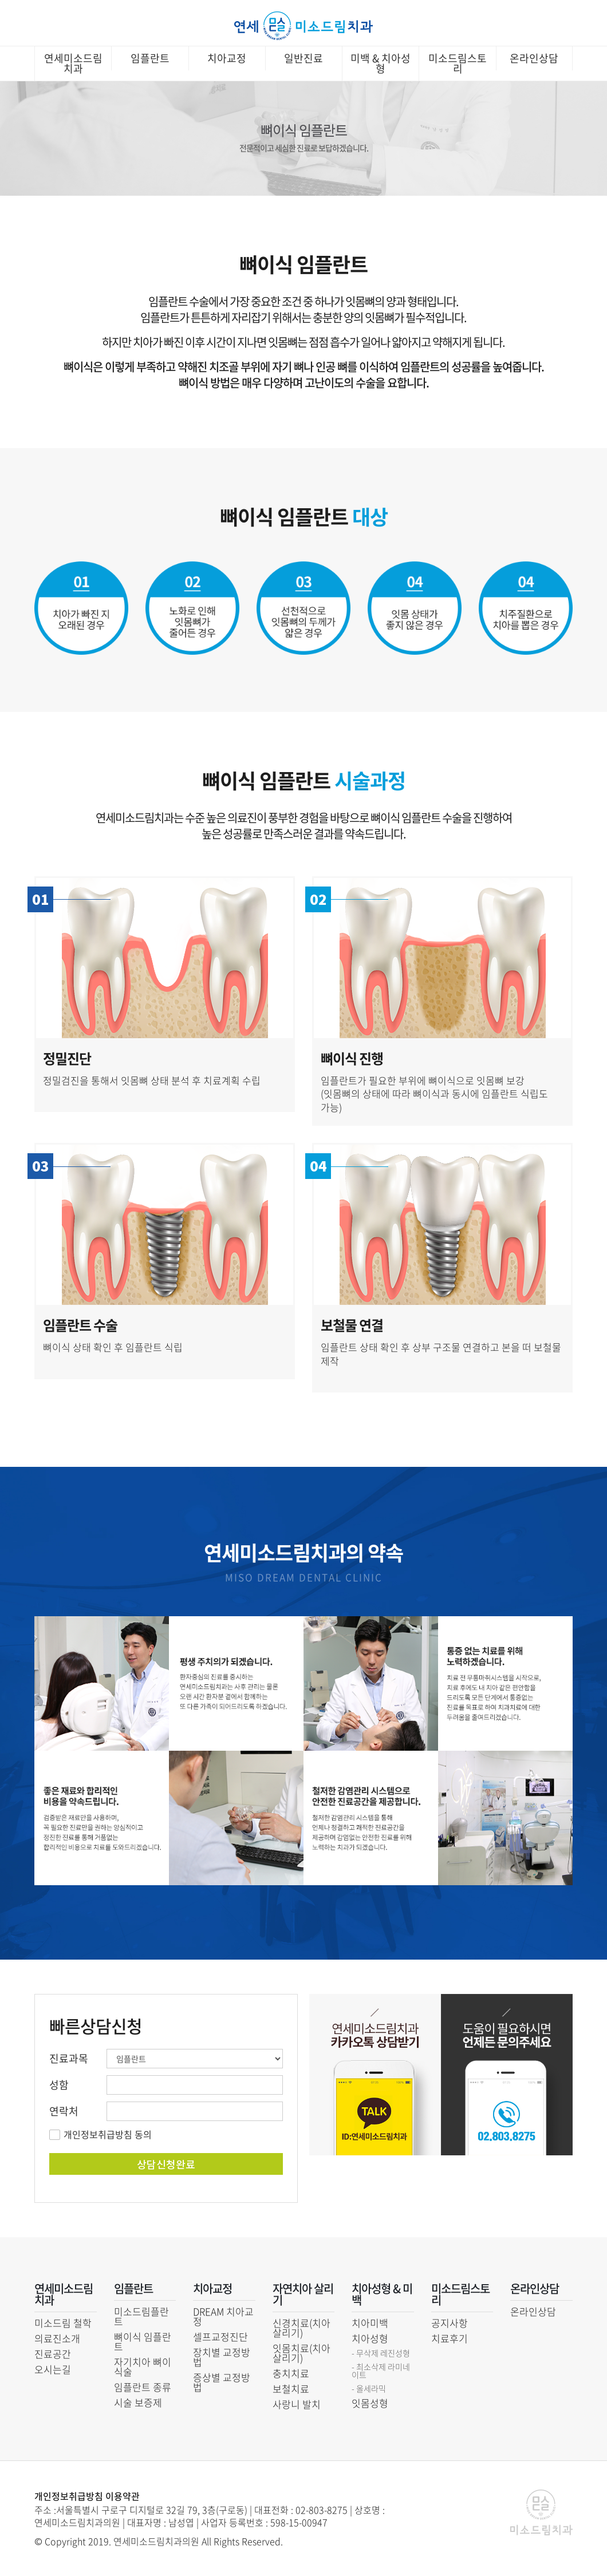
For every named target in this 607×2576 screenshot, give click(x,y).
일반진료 (303, 58)
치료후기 (449, 2338)
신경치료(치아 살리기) (301, 2327)
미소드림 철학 (63, 2323)
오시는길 (52, 2369)
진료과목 (68, 2058)
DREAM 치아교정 (223, 2316)
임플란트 (150, 58)
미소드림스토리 (457, 63)
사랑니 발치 (297, 2404)
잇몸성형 (370, 2403)
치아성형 (370, 2338)
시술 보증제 (138, 2402)
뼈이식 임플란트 (142, 2341)
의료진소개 (57, 2338)
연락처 (63, 2111)
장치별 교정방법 (221, 2357)
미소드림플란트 (141, 2316)
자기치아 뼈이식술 (142, 2366)
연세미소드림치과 (73, 63)
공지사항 (449, 2323)
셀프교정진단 (220, 2336)
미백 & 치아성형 (380, 63)
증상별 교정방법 (221, 2382)
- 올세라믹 (369, 2388)
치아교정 (226, 58)
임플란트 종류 (142, 2387)
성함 (59, 2085)
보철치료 (291, 2388)
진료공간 (52, 2354)
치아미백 (370, 2323)
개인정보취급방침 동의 (108, 2134)
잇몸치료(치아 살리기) (301, 2353)
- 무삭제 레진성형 (381, 2353)
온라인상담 (534, 58)
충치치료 (291, 2373)
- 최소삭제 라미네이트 (381, 2371)
